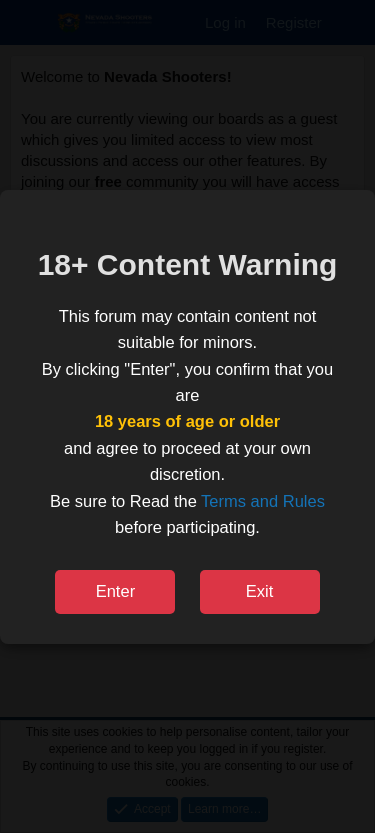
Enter (115, 591)
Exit (260, 591)
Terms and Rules (263, 501)
